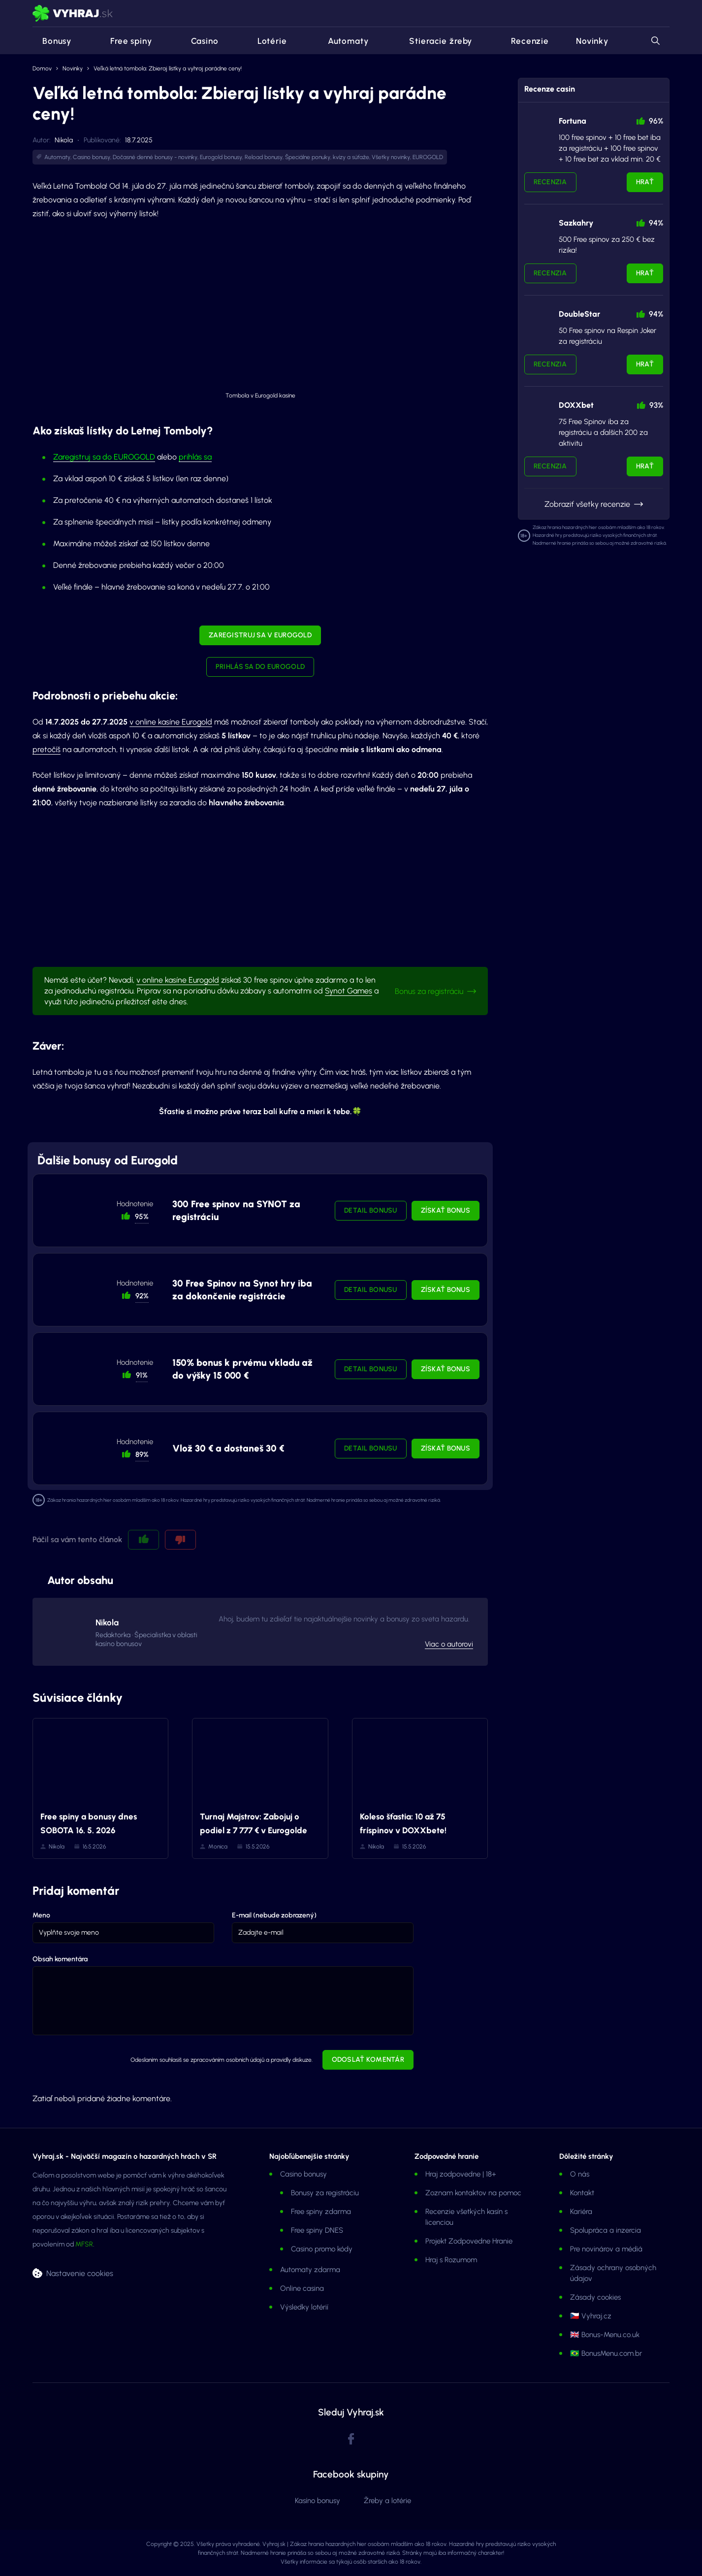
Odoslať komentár (368, 2059)
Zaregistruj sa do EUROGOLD (104, 457)
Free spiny (125, 41)
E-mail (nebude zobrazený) (274, 1915)
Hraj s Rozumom (451, 2259)
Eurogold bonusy (221, 157)
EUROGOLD (428, 157)
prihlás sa (195, 457)
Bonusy (51, 41)
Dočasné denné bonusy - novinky (155, 157)
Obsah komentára (60, 1959)
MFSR (84, 2244)
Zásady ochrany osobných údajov (613, 2273)
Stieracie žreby (433, 41)
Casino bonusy (91, 157)
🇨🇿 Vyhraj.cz (590, 2316)
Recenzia (550, 182)
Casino (199, 41)
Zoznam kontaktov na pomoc (473, 2192)
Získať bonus (445, 1210)
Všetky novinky (391, 157)
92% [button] (142, 1295)
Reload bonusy (264, 157)
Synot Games (348, 990)
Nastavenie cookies (79, 2273)
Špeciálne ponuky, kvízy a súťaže (327, 157)
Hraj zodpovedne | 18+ (460, 2174)
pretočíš (46, 749)
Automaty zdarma (310, 2269)
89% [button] (142, 1454)
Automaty (341, 41)
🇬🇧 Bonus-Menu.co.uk (604, 2334)
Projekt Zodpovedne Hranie (468, 2241)
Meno (41, 1915)
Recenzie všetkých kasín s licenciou (466, 2217)
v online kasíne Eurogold (170, 722)
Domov (42, 68)
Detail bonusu (370, 1210)
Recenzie (524, 41)
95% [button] (142, 1216)
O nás (579, 2174)
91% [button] (142, 1375)
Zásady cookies (595, 2297)
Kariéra (581, 2211)
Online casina (302, 2288)
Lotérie (266, 41)
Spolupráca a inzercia (605, 2230)
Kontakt (582, 2192)
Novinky (592, 41)
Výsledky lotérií (304, 2307)
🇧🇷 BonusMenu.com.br (606, 2353)
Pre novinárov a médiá (606, 2249)
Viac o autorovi (449, 1644)
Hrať (645, 182)
